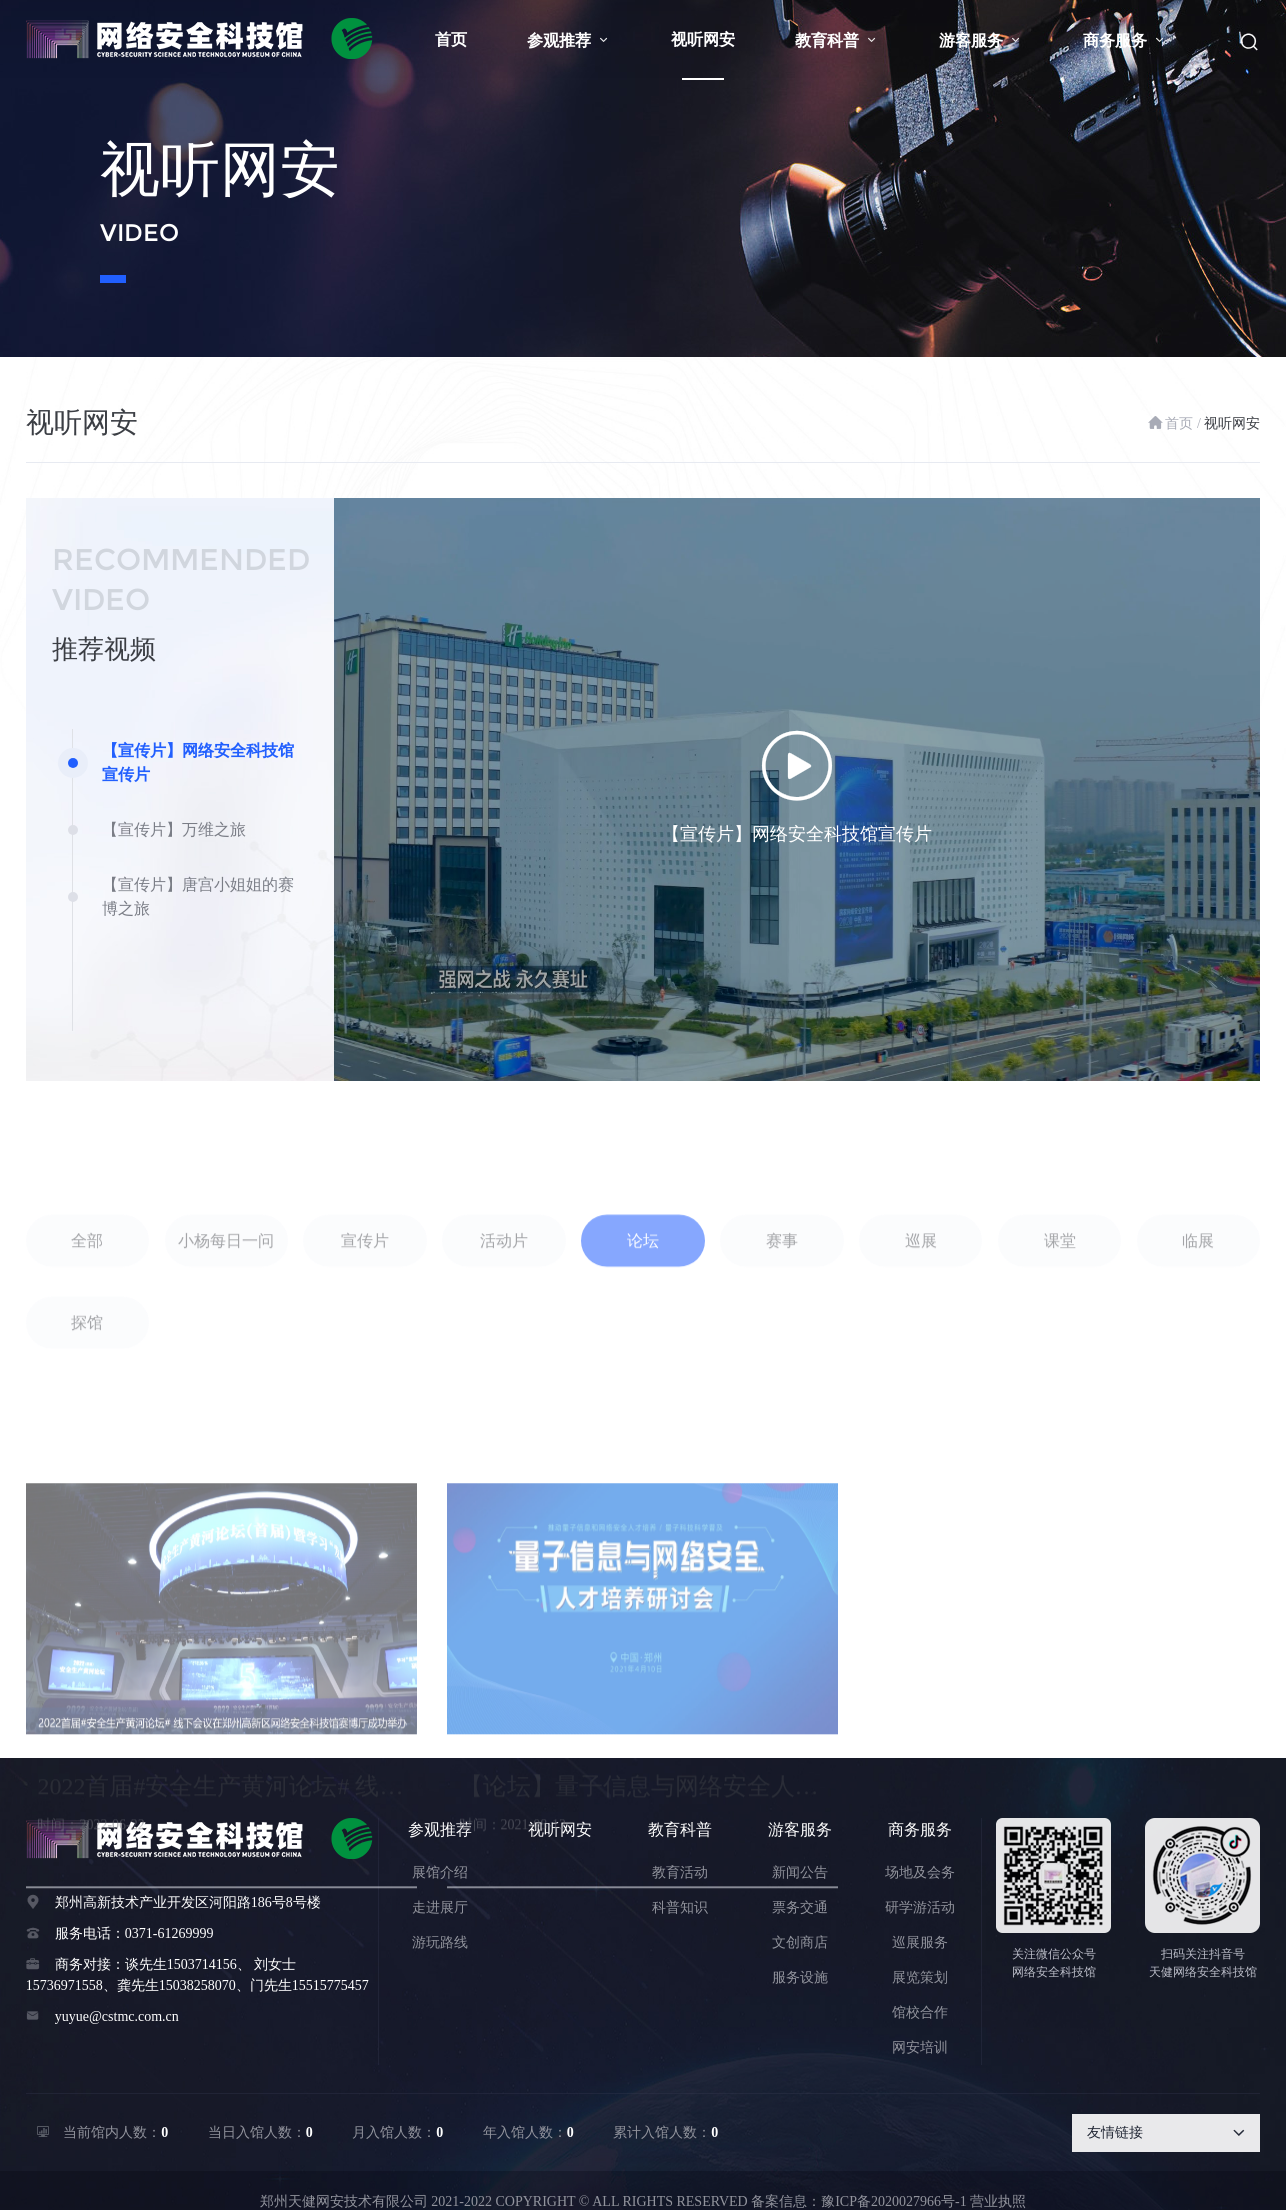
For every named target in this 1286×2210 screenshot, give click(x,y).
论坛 (643, 1323)
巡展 (921, 1323)
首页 (451, 39)
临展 (1198, 1323)
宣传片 (365, 1323)
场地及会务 (920, 1872)
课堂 (1060, 1323)
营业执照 (998, 2201)
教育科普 (837, 40)
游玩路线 (440, 1942)
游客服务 (981, 40)
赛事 (782, 1323)
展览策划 (920, 1977)
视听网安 (703, 39)
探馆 (87, 1405)
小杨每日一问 (226, 1323)
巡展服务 (920, 1942)
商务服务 (1125, 40)
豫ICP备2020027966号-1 (893, 2201)
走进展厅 (440, 1907)
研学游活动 (920, 1907)
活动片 (504, 1323)
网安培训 (920, 2047)
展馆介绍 (440, 1872)
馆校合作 (920, 2012)
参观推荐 (569, 40)
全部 (87, 1323)
